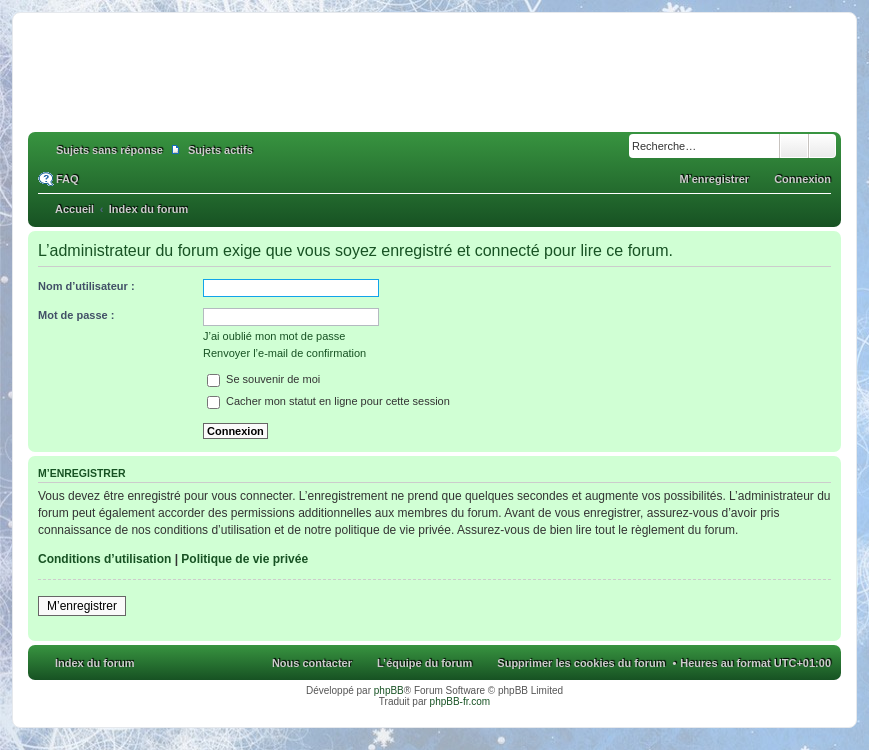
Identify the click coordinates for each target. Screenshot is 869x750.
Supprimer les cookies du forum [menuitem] (581, 663)
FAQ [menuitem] (67, 179)
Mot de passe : (76, 315)
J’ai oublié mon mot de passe (274, 336)
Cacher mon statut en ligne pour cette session (328, 401)
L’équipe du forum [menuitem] (424, 663)
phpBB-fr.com (460, 701)
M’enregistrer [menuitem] (714, 179)
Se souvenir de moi (263, 379)
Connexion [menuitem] (802, 179)
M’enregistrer (82, 606)
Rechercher (794, 146)
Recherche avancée (822, 146)
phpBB (389, 690)
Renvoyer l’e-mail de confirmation (284, 353)
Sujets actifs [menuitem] (220, 150)
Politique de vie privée (244, 559)
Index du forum (94, 663)
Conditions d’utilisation (104, 559)
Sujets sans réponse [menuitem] (109, 150)
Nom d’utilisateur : (86, 286)
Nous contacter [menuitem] (312, 663)
